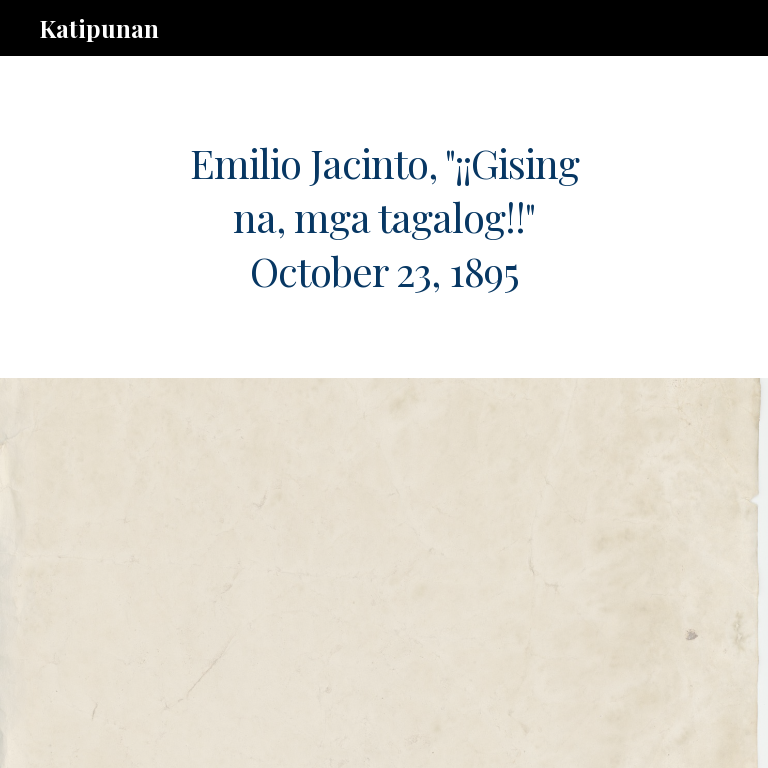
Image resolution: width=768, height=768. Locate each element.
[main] (383, 217)
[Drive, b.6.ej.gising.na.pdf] (355, 573)
